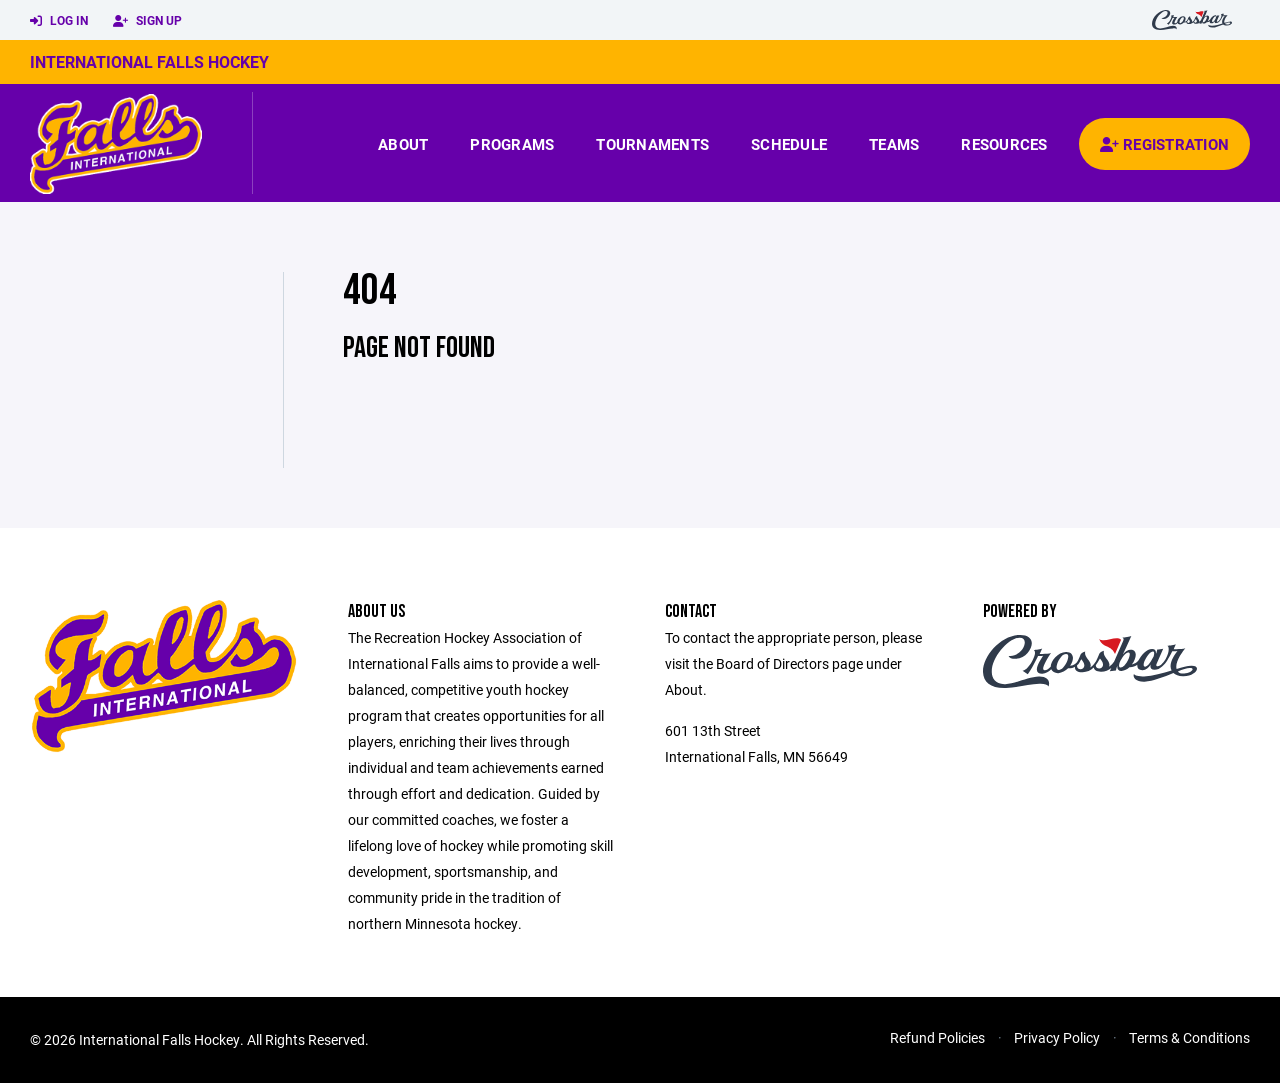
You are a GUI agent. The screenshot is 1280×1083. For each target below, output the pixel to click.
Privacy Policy (1057, 1037)
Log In (59, 21)
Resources (1004, 144)
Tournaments (652, 144)
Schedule (789, 144)
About (403, 144)
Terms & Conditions (1189, 1037)
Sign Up (147, 21)
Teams (894, 144)
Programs (512, 144)
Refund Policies (937, 1037)
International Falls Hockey (149, 61)
